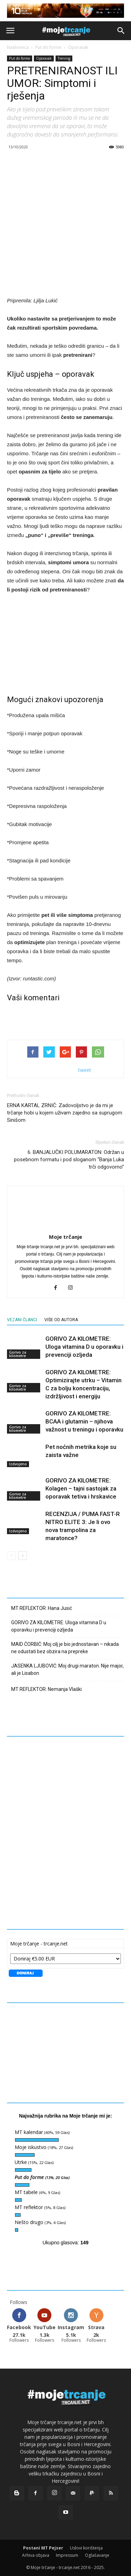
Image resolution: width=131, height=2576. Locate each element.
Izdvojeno (18, 1463)
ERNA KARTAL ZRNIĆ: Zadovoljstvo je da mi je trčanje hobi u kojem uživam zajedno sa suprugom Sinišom (64, 1112)
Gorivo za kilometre (17, 1353)
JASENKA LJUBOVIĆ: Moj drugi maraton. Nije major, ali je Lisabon (67, 1669)
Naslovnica (18, 47)
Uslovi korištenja (86, 2548)
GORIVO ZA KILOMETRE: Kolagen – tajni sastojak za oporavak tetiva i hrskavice (80, 1488)
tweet (84, 1070)
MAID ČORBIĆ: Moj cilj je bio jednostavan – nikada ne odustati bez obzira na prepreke (65, 1647)
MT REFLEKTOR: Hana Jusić (41, 1608)
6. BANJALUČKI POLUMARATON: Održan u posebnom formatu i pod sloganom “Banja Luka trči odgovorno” (69, 1159)
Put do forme (48, 47)
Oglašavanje (97, 2555)
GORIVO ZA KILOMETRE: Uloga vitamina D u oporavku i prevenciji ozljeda (84, 1346)
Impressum (67, 2555)
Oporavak (78, 47)
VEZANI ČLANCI (22, 1319)
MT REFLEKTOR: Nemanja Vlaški (46, 1689)
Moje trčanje (65, 1236)
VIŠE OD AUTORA (61, 1319)
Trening (64, 58)
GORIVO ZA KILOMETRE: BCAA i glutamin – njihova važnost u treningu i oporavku (84, 1421)
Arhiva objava (35, 2555)
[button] (121, 30)
